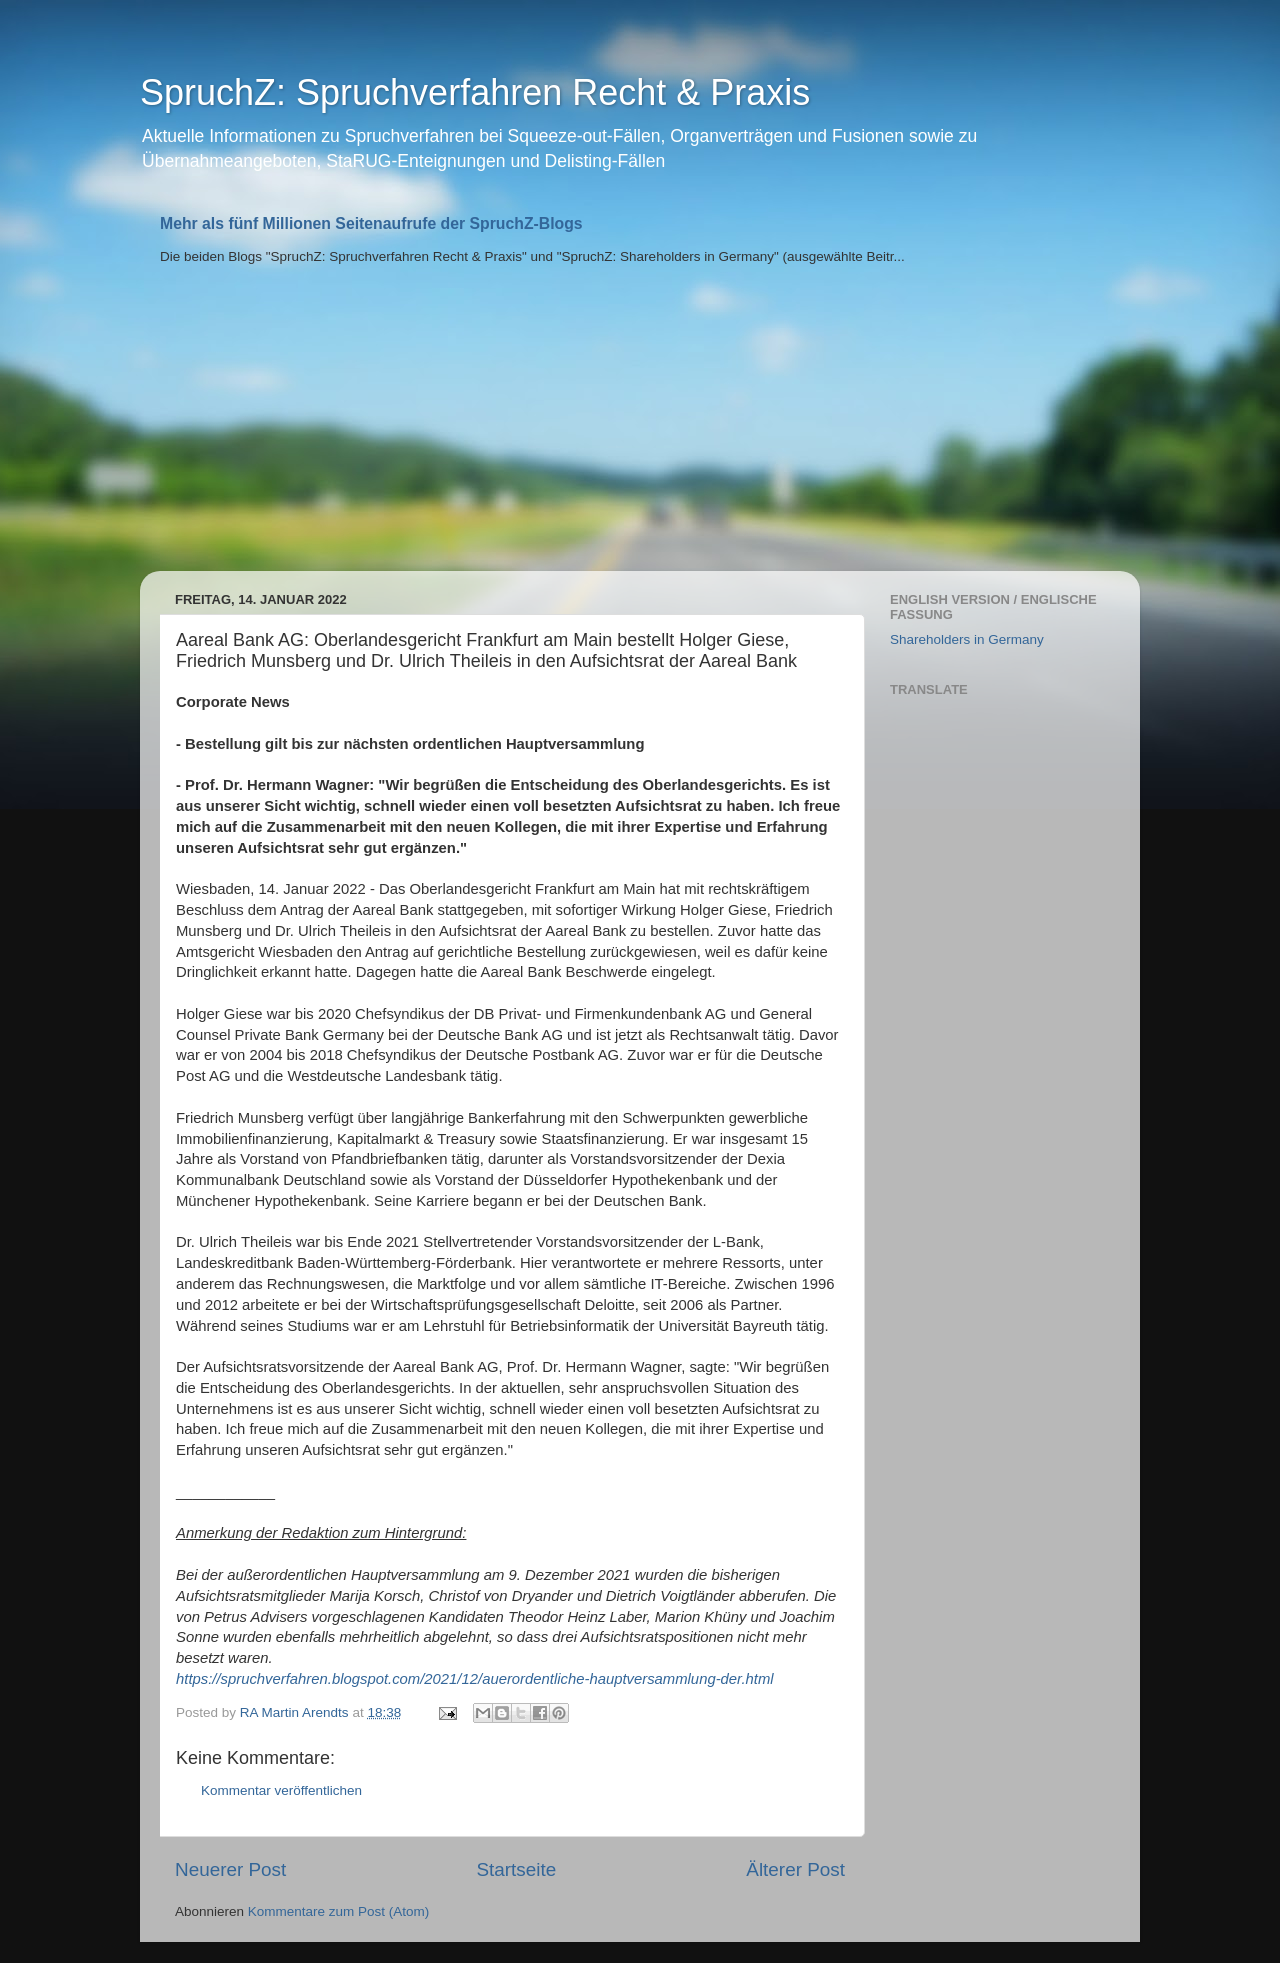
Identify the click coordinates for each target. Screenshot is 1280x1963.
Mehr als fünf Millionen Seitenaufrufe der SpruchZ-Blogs (371, 223)
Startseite (516, 1869)
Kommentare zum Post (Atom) (339, 1911)
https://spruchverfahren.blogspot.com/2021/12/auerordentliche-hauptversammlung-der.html (475, 1679)
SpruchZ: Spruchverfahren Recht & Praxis (475, 92)
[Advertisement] (640, 421)
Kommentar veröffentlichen (281, 1790)
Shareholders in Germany (967, 639)
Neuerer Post (230, 1869)
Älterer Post (795, 1869)
